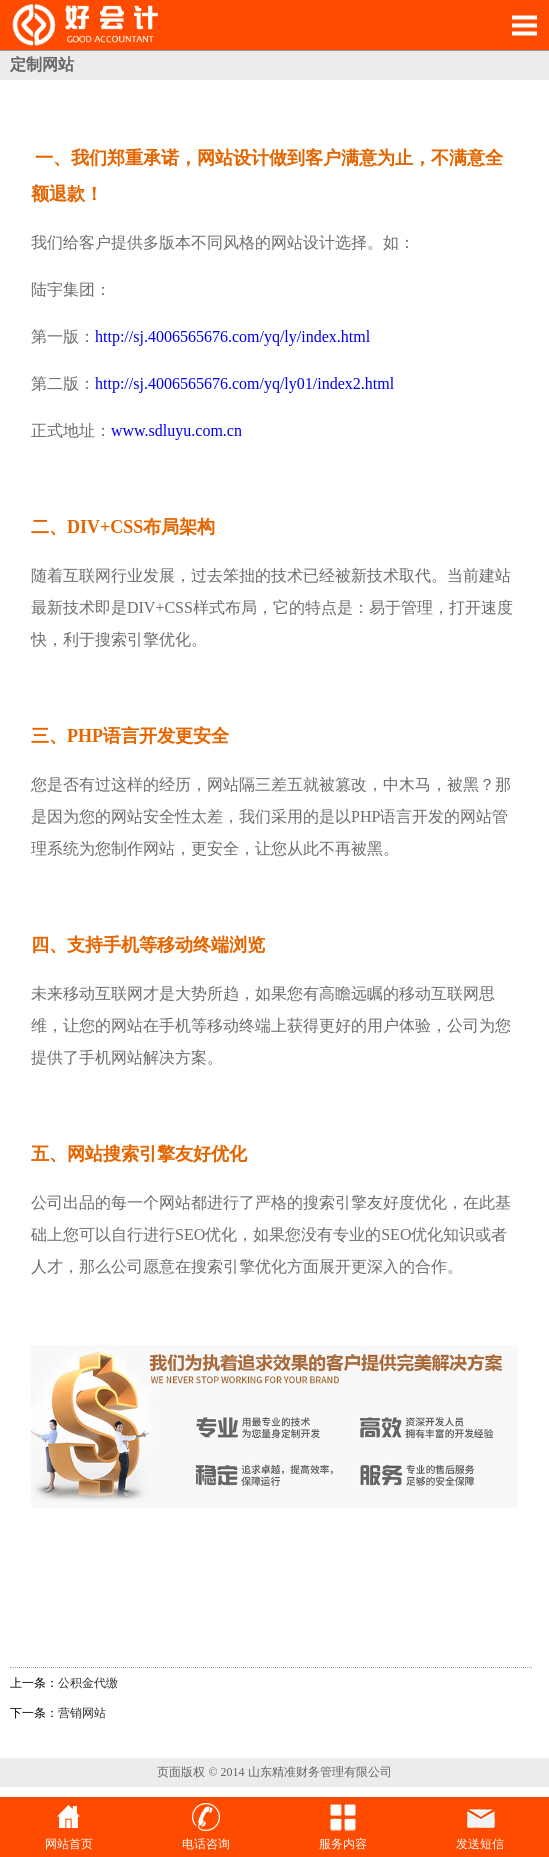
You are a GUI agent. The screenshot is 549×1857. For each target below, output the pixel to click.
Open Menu (524, 25)
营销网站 (82, 1713)
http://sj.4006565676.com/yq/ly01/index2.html (244, 383)
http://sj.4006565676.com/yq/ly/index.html (232, 336)
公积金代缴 (88, 1683)
